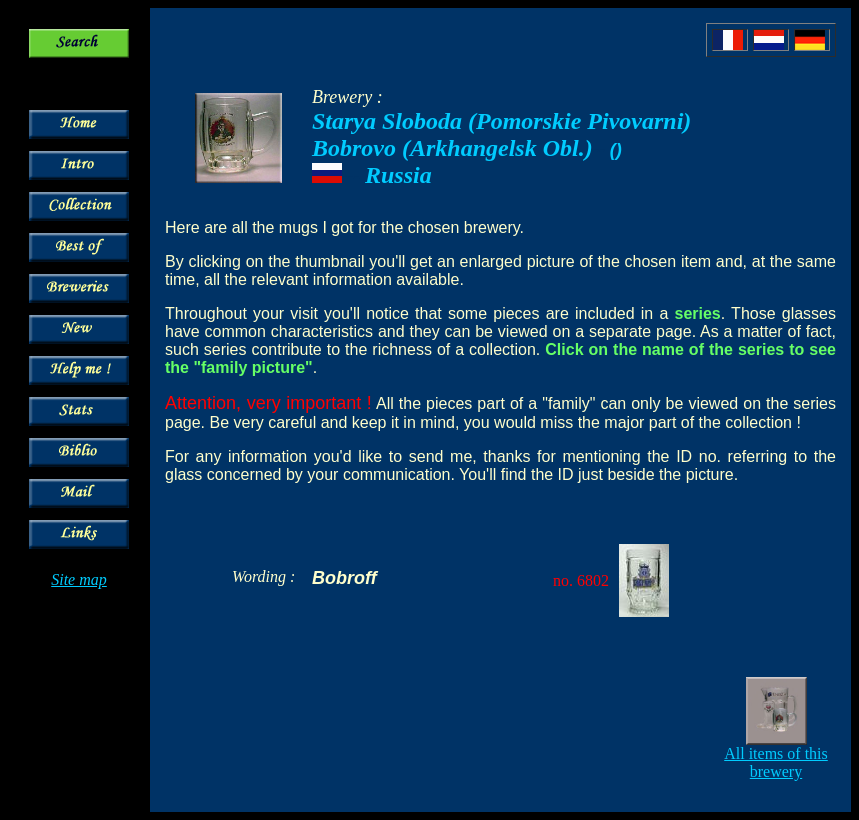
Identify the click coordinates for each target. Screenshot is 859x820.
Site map (79, 579)
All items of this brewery (776, 762)
